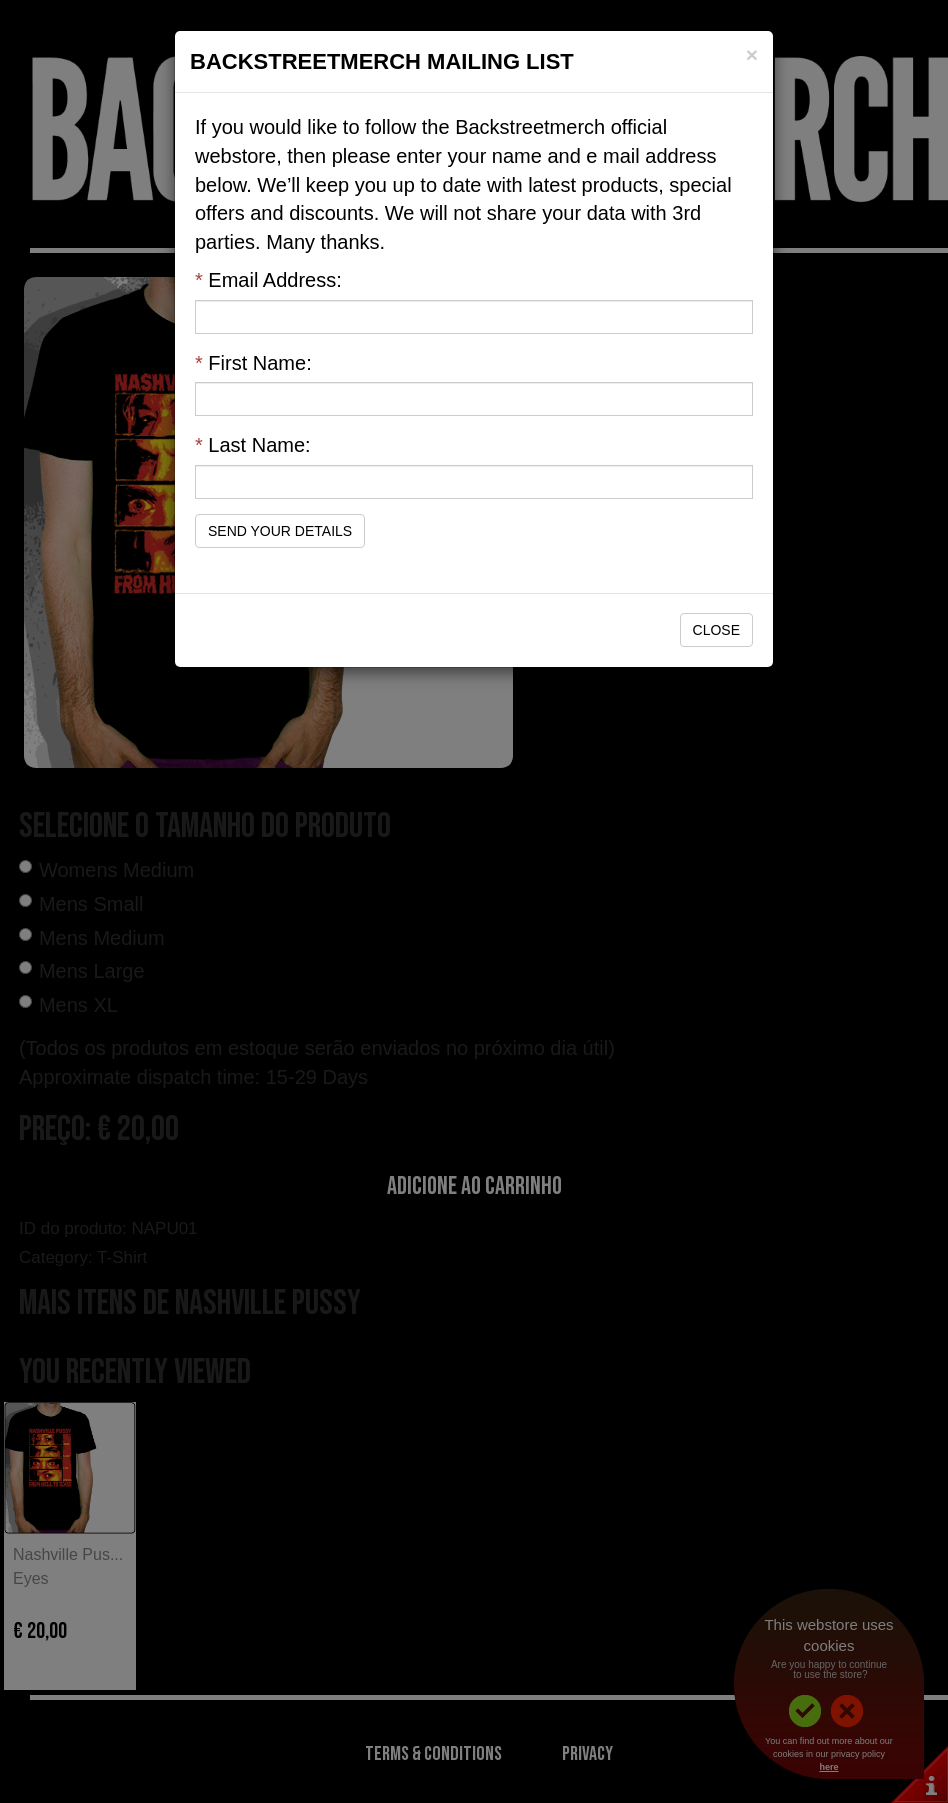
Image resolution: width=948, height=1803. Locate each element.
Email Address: (268, 280)
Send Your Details (280, 531)
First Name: (253, 363)
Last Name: (253, 445)
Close (716, 630)
